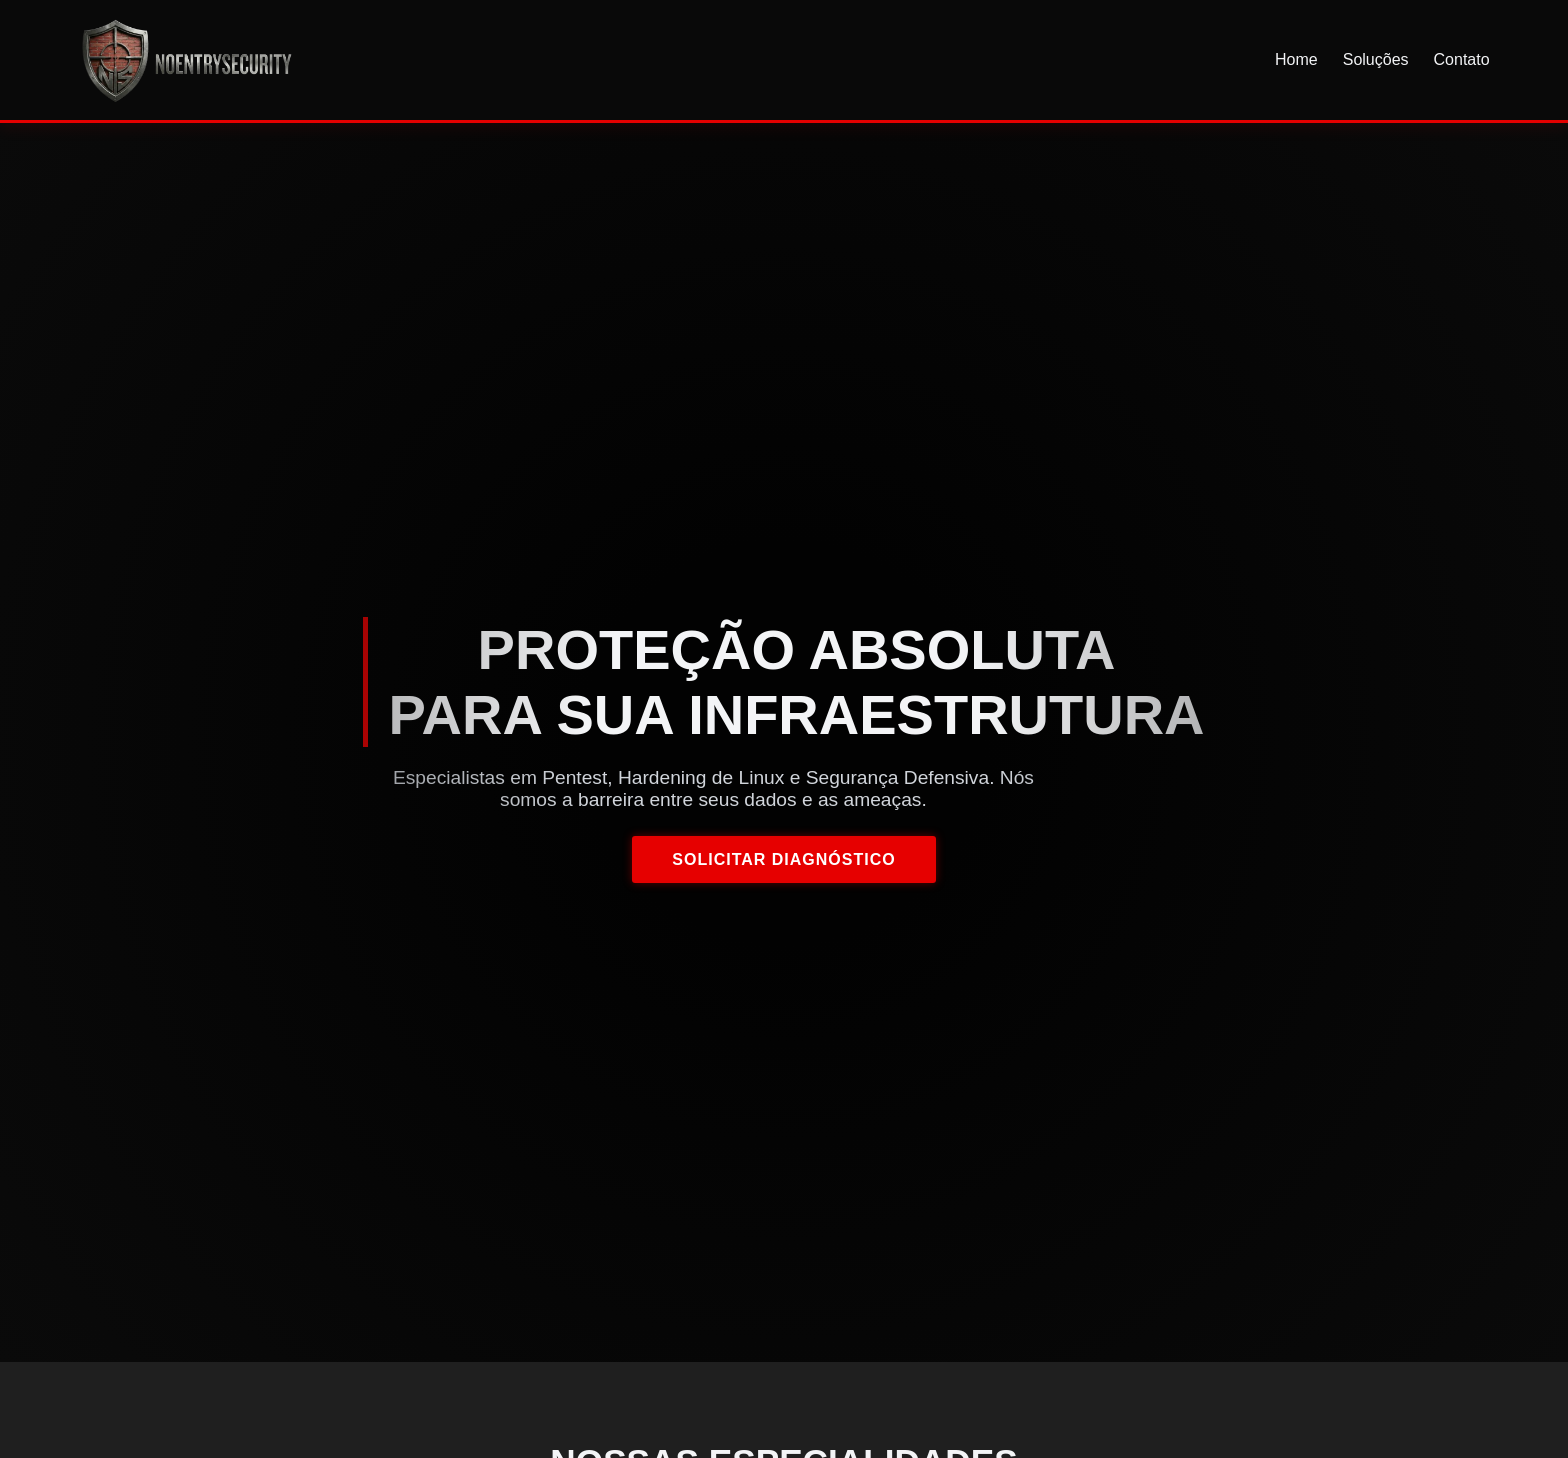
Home (1296, 59)
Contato (1462, 59)
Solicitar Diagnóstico (783, 859)
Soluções (1376, 59)
